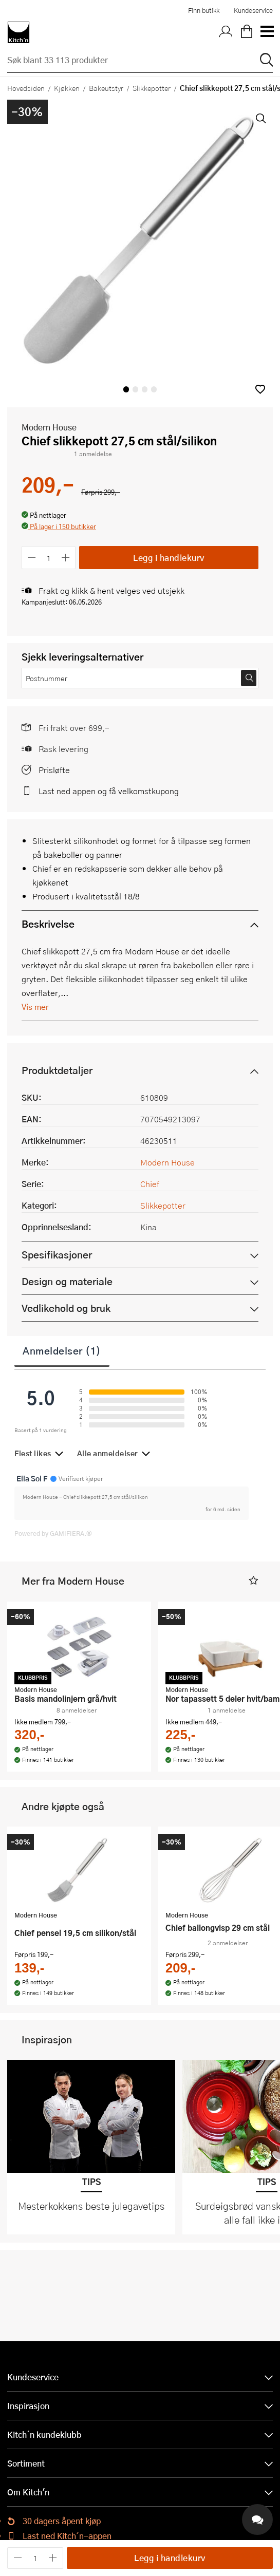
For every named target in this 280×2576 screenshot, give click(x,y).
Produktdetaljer (57, 1070)
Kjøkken (67, 87)
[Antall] (49, 558)
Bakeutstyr (106, 87)
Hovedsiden (26, 87)
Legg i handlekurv (168, 557)
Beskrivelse (48, 923)
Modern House (49, 427)
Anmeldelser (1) (62, 1350)
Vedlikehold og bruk (66, 1308)
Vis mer (35, 1006)
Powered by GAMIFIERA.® (53, 1533)
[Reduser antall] (31, 558)
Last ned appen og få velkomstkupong (109, 791)
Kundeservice (253, 10)
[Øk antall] (66, 558)
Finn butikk (203, 10)
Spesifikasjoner (57, 1254)
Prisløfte (54, 770)
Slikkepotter (152, 87)
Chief (149, 1184)
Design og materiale (67, 1281)
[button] (260, 389)
